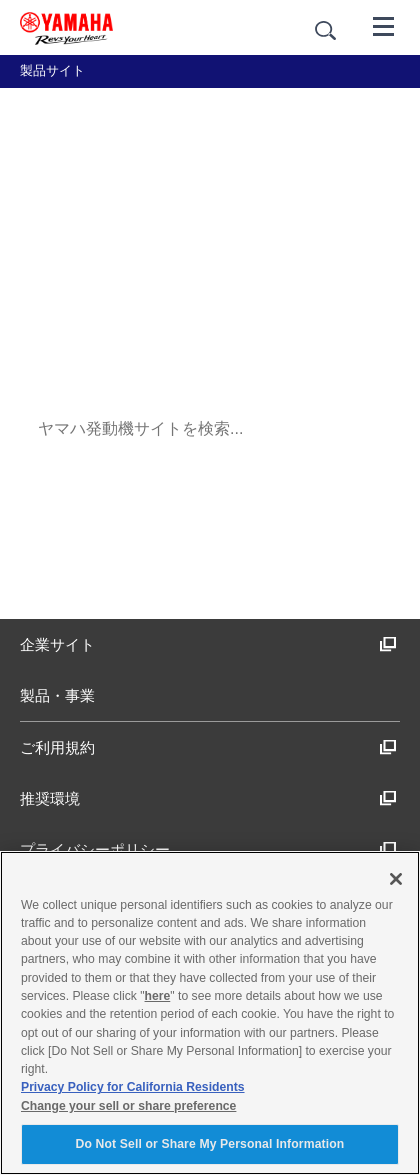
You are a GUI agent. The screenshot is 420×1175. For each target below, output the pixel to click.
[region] (210, 1013)
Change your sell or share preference (128, 1106)
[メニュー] (384, 25)
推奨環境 (208, 798)
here (158, 996)
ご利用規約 (208, 747)
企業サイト (208, 644)
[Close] (396, 879)
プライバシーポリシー (208, 849)
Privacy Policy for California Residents (133, 1087)
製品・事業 (57, 695)
